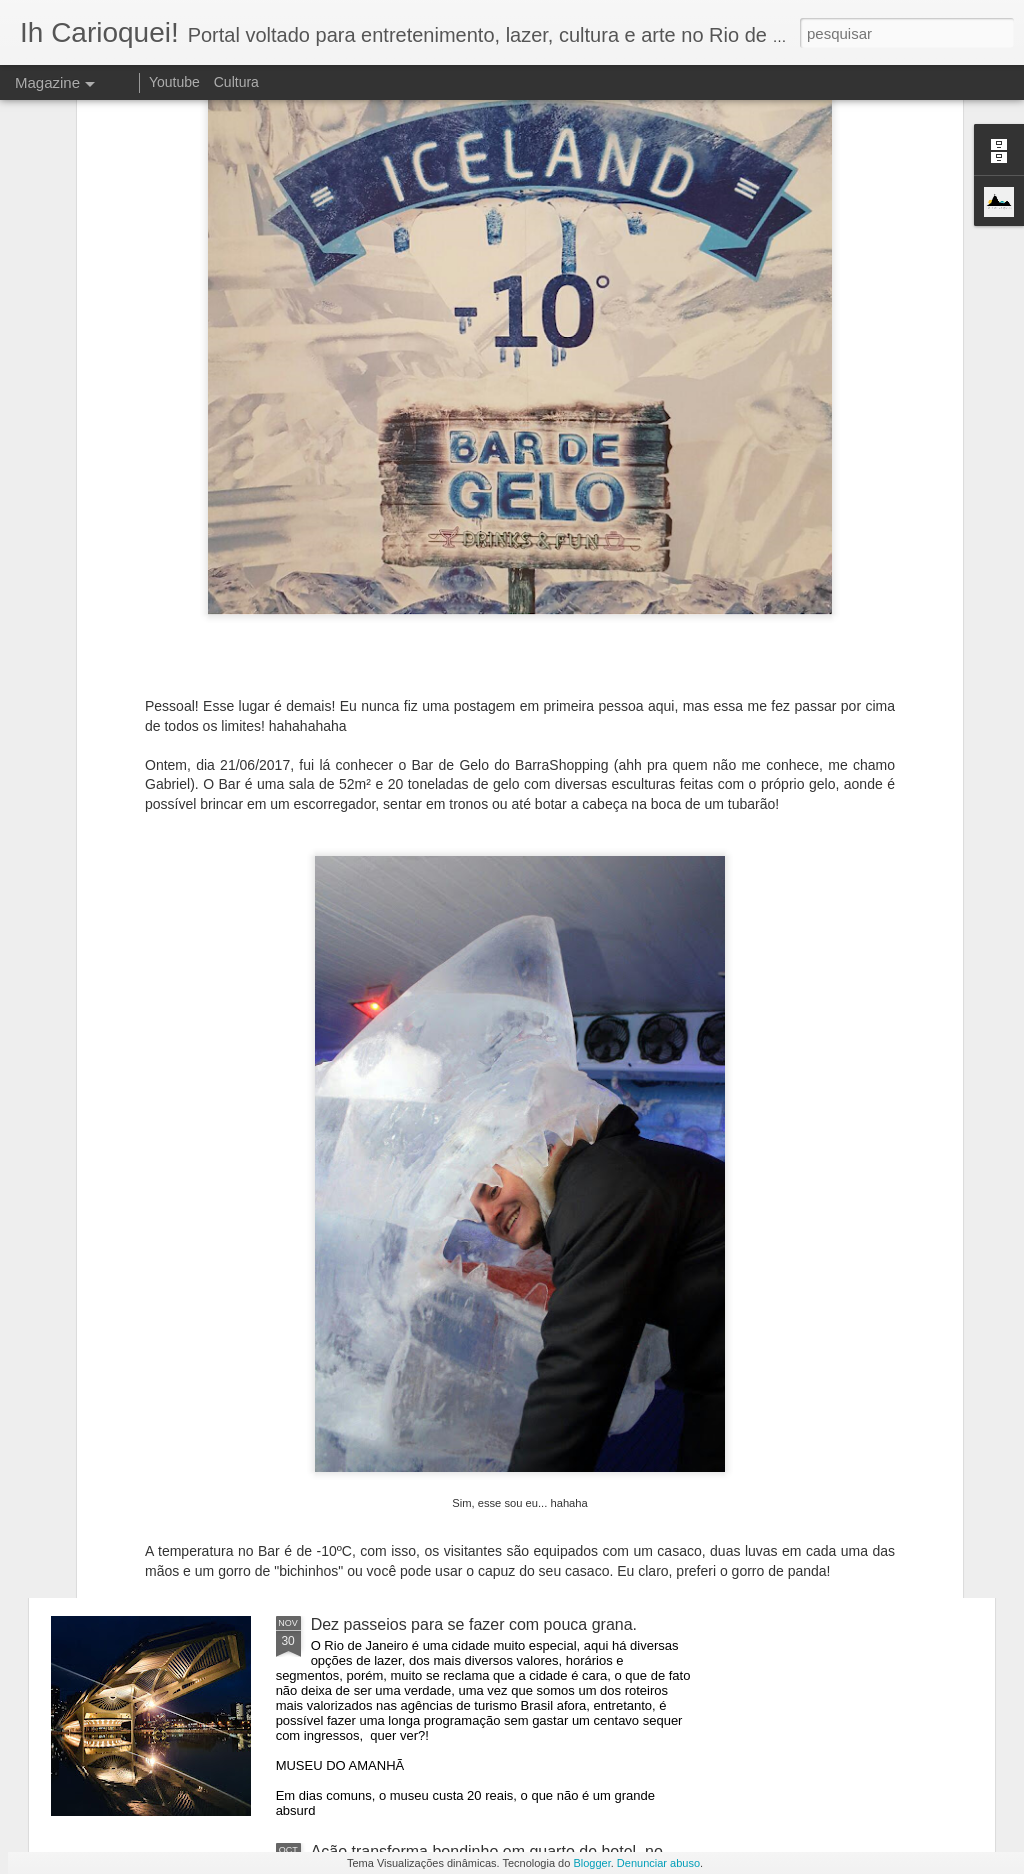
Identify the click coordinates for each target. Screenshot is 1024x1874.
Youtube (174, 82)
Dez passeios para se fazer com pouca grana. (474, 1624)
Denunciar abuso (658, 1863)
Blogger (591, 1863)
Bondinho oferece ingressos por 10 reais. (457, 1397)
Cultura (236, 82)
